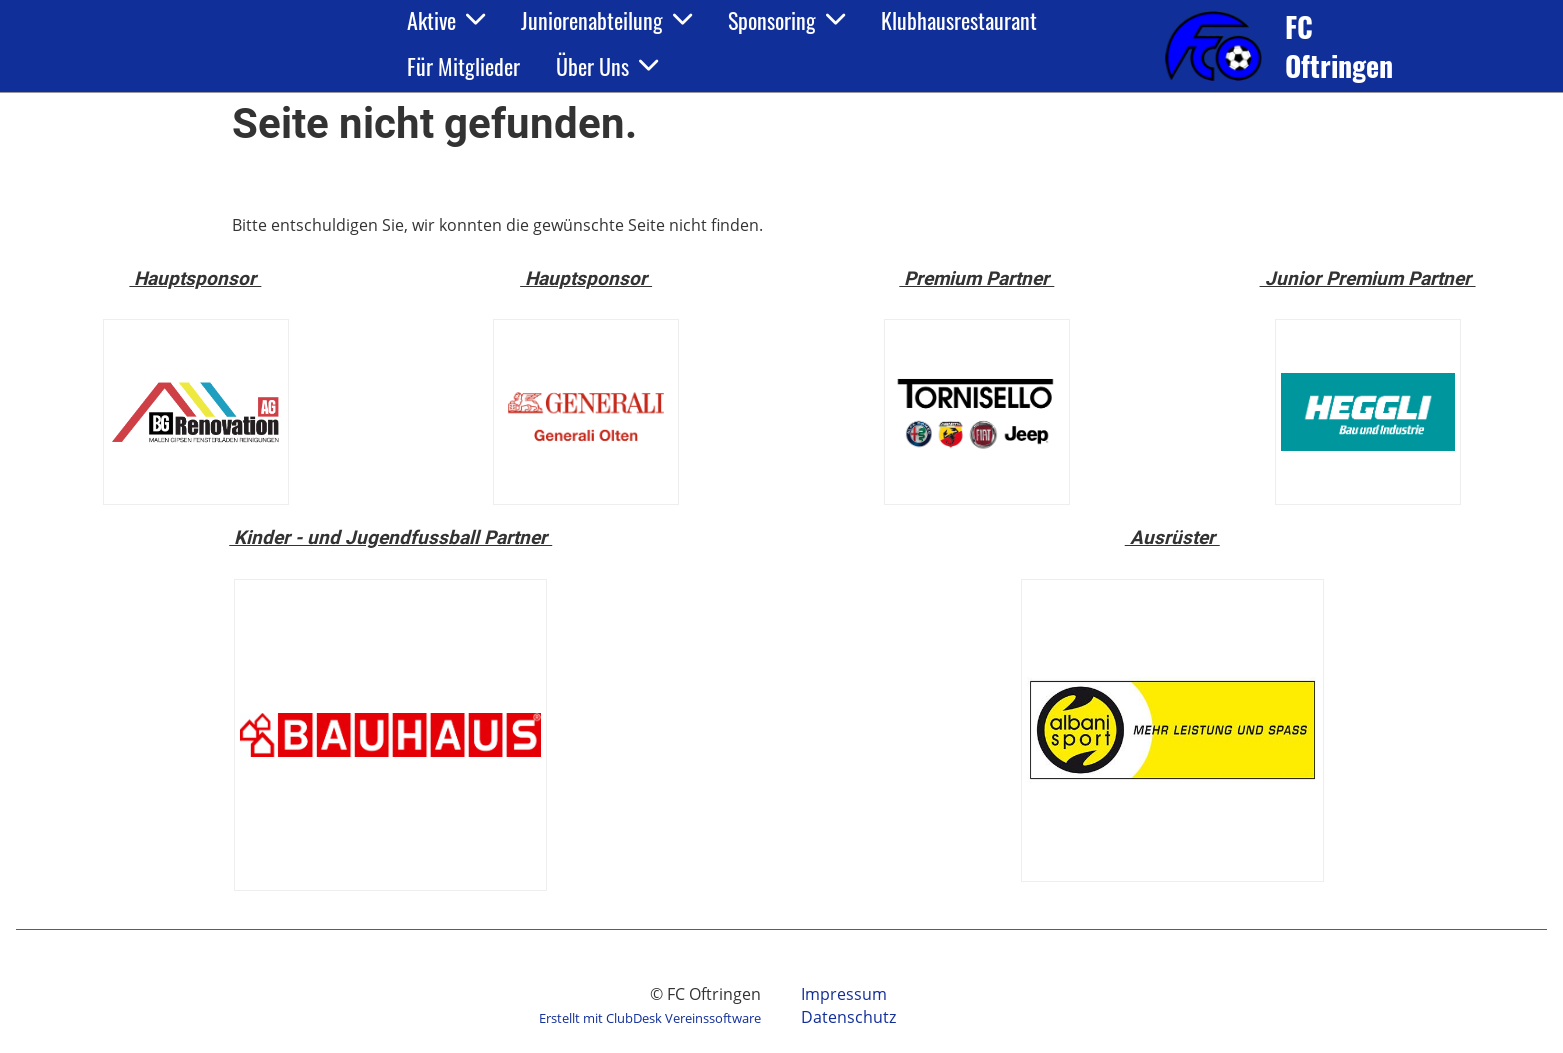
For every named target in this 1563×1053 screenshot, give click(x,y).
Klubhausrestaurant (959, 20)
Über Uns (607, 66)
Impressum (844, 994)
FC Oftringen (1339, 46)
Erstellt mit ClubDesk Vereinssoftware (650, 1018)
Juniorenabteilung (606, 20)
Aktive (446, 20)
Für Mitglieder (463, 66)
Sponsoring (786, 20)
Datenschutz (848, 1017)
